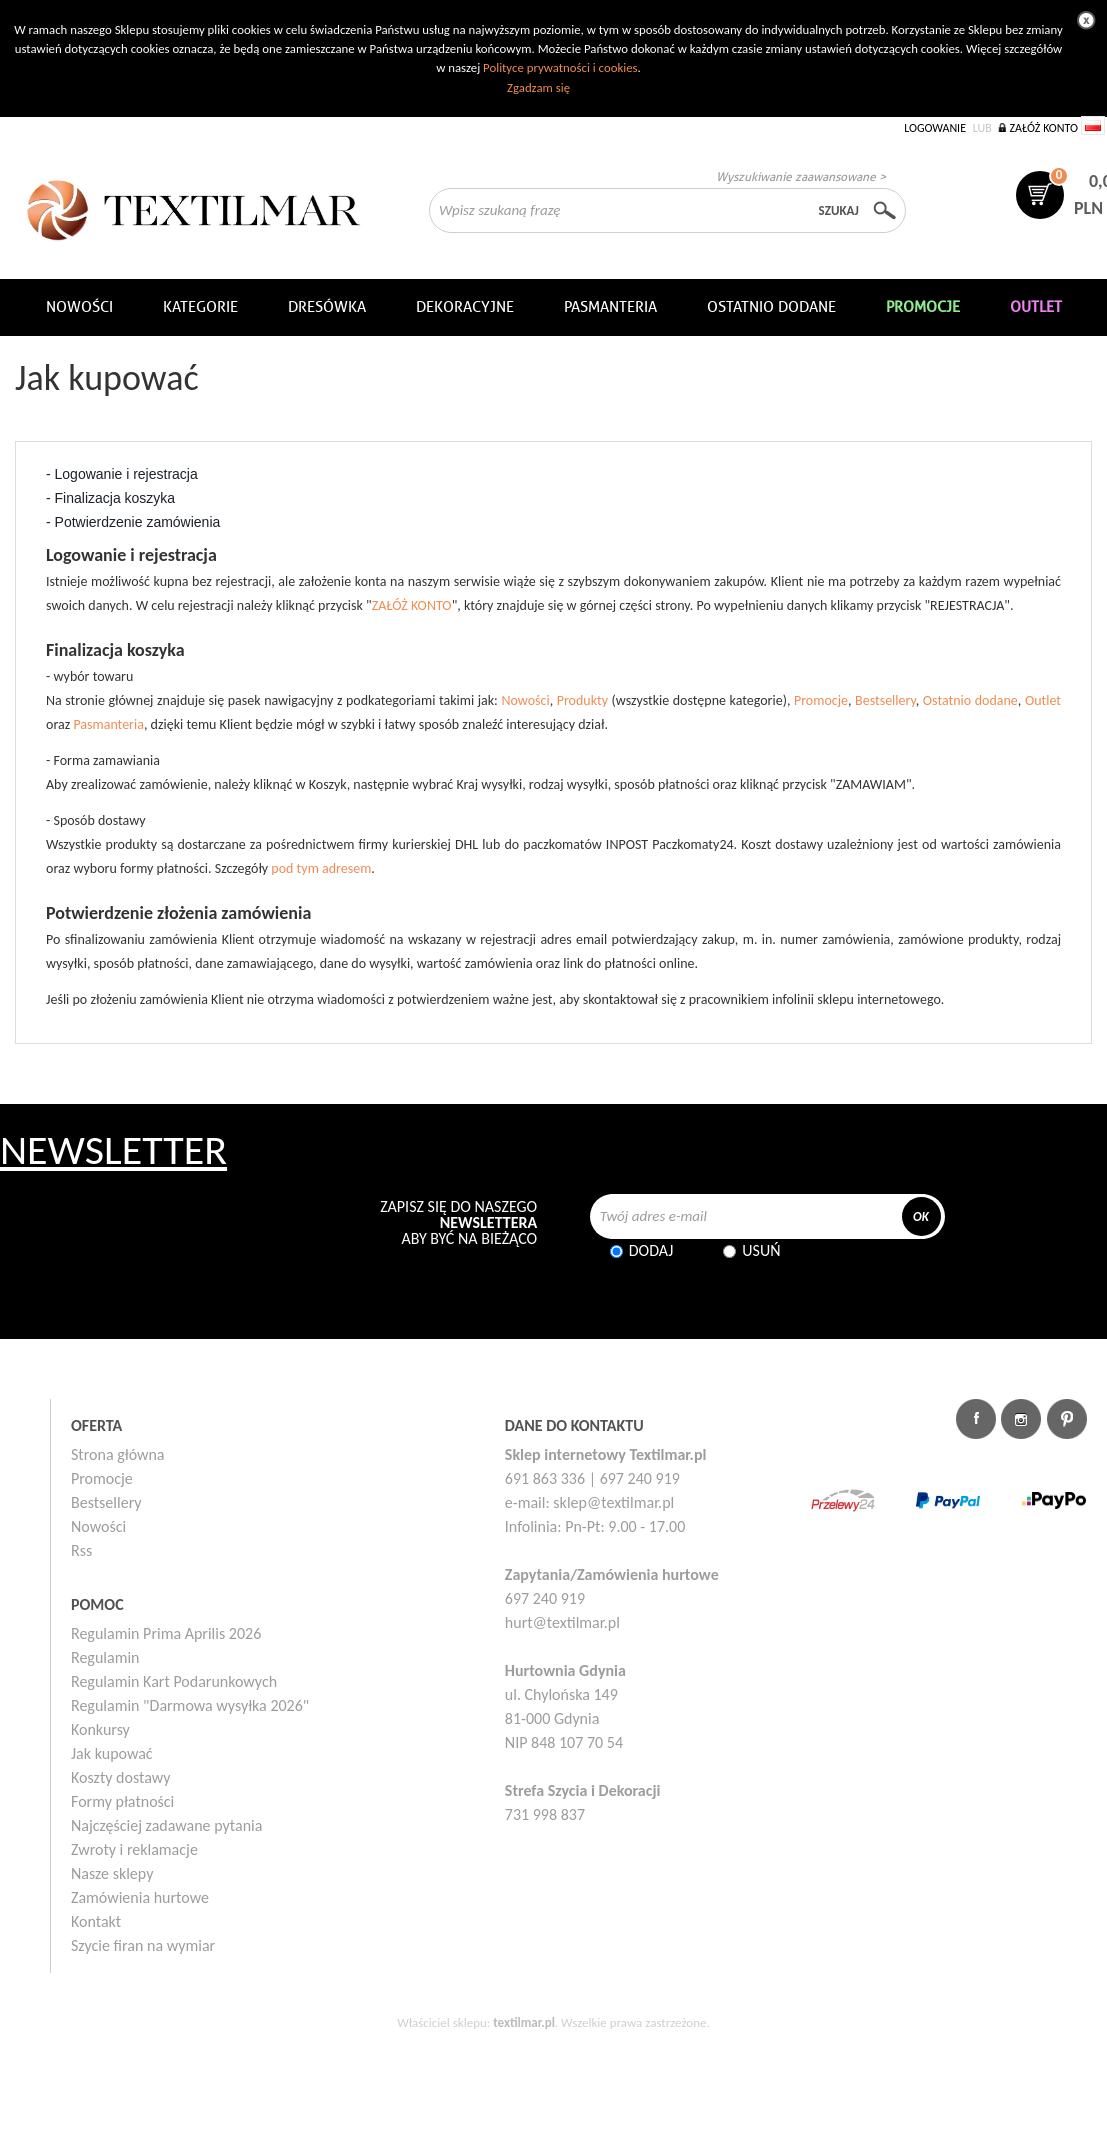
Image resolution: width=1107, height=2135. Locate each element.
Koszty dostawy (121, 1777)
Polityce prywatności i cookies (560, 67)
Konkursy (100, 1729)
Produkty (582, 700)
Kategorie (200, 307)
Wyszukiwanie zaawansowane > (801, 176)
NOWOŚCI (79, 307)
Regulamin (105, 1657)
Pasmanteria (610, 307)
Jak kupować (112, 1753)
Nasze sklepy (112, 1873)
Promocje (821, 700)
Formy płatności (122, 1801)
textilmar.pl (524, 2022)
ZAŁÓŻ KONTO (412, 605)
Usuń (761, 1250)
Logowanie (935, 128)
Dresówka (327, 307)
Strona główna (118, 1454)
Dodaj (651, 1250)
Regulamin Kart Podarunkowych (174, 1681)
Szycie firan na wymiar (143, 1945)
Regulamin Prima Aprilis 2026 (166, 1633)
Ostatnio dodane (771, 307)
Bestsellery (885, 700)
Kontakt (96, 1921)
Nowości (525, 700)
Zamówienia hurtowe (140, 1897)
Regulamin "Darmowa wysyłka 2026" (190, 1705)
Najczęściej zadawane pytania (166, 1825)
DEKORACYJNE (465, 307)
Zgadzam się (538, 87)
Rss (81, 1550)
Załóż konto (1043, 128)
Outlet (1043, 700)
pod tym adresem (321, 868)
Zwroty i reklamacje (134, 1849)
